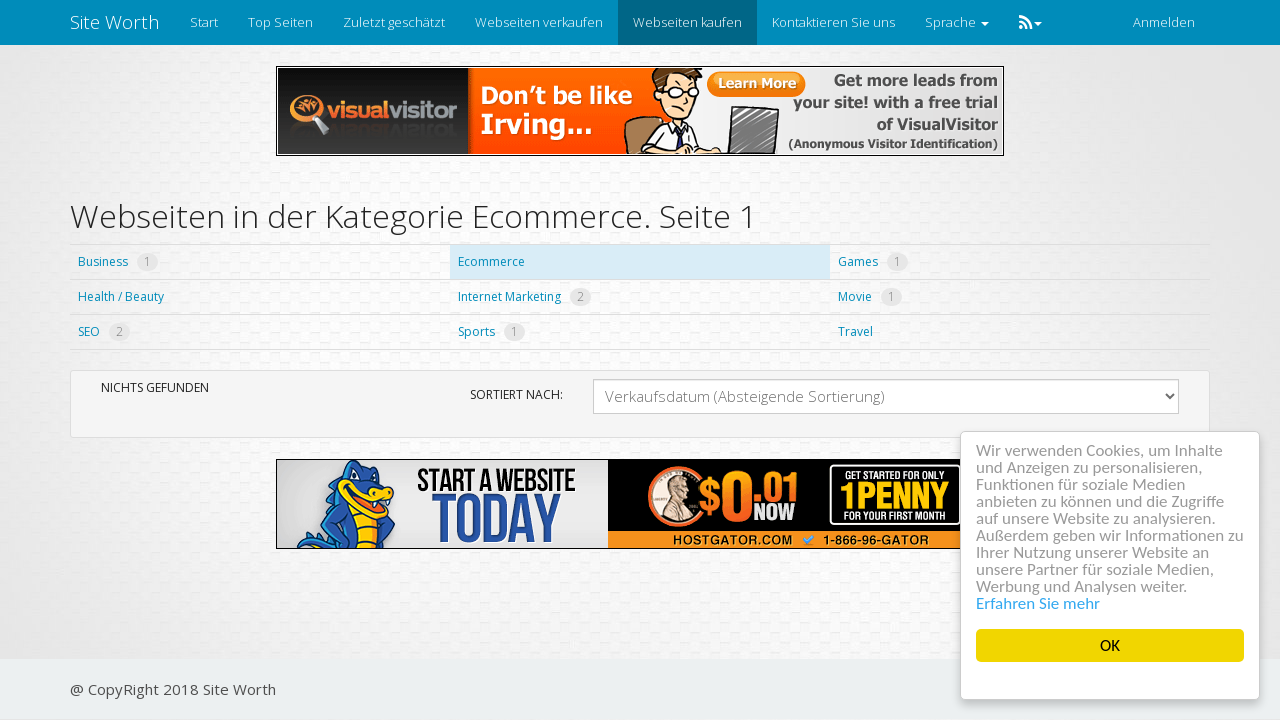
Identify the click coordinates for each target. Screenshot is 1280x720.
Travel (855, 331)
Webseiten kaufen (687, 22)
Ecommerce (491, 261)
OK (1110, 645)
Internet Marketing (524, 296)
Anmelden (1164, 22)
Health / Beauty (121, 296)
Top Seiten (280, 22)
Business (118, 261)
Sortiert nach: (516, 394)
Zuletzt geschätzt (394, 22)
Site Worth (115, 22)
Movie (870, 296)
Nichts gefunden (155, 387)
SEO (104, 331)
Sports (491, 331)
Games (873, 261)
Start (204, 22)
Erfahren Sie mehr (1038, 603)
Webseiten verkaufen (539, 22)
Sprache (957, 22)
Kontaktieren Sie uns (833, 22)
